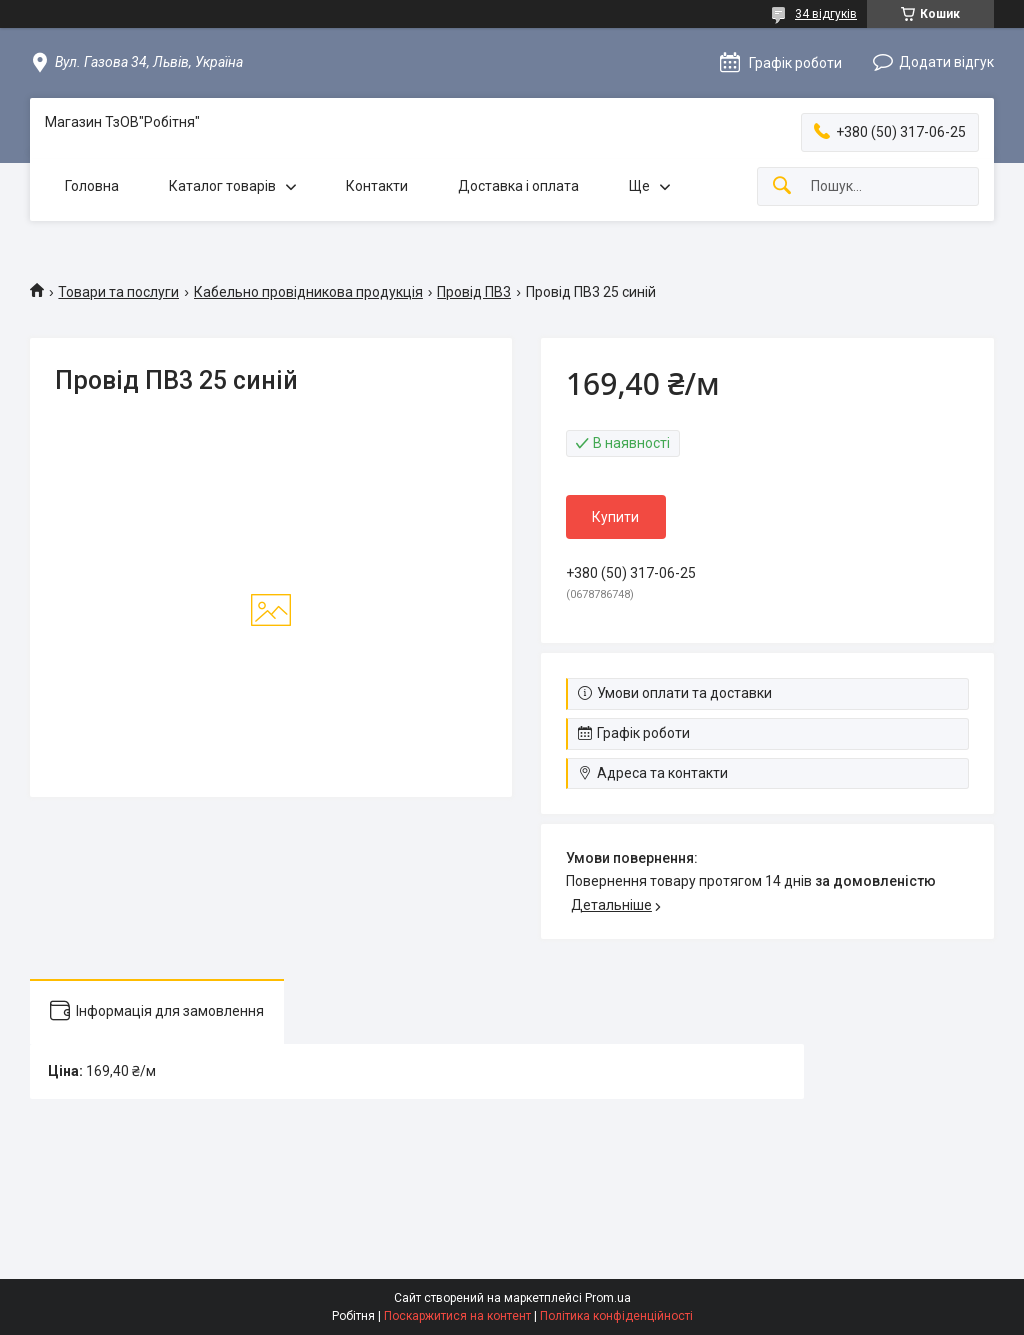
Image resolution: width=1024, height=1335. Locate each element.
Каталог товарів (222, 186)
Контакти (377, 186)
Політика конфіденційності (616, 1316)
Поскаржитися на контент (457, 1316)
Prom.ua (608, 1298)
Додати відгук (946, 62)
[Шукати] (782, 186)
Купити (615, 517)
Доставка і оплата (518, 186)
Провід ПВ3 (474, 292)
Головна (92, 186)
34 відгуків (826, 14)
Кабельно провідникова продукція (308, 292)
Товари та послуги (118, 292)
